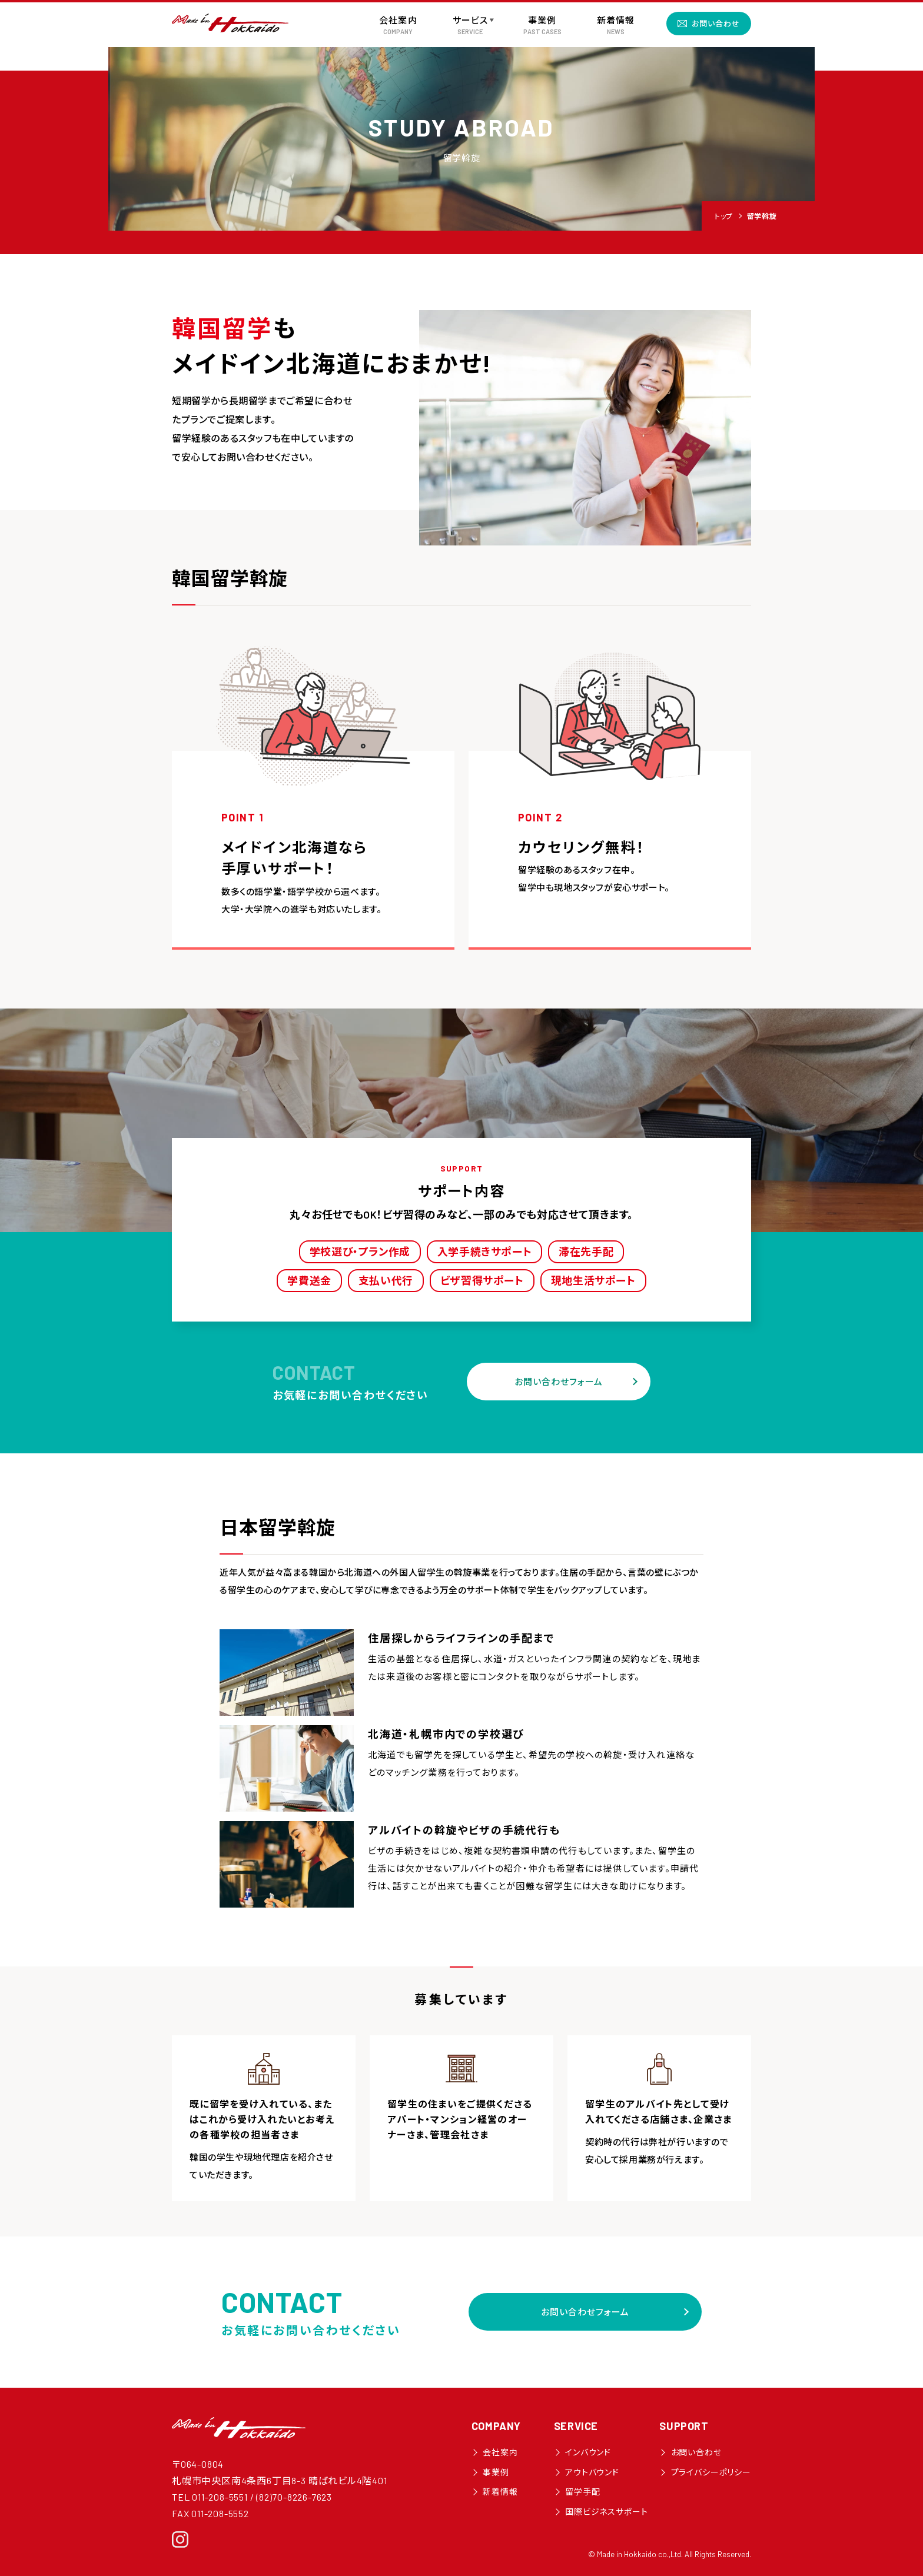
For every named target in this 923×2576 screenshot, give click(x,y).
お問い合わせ (715, 23)
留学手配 (582, 2492)
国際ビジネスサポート (606, 2512)
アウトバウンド (592, 2472)
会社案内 (500, 2452)
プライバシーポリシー (711, 2472)
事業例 (496, 2472)
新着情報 (500, 2492)
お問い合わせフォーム (558, 1381)
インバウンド (588, 2452)
